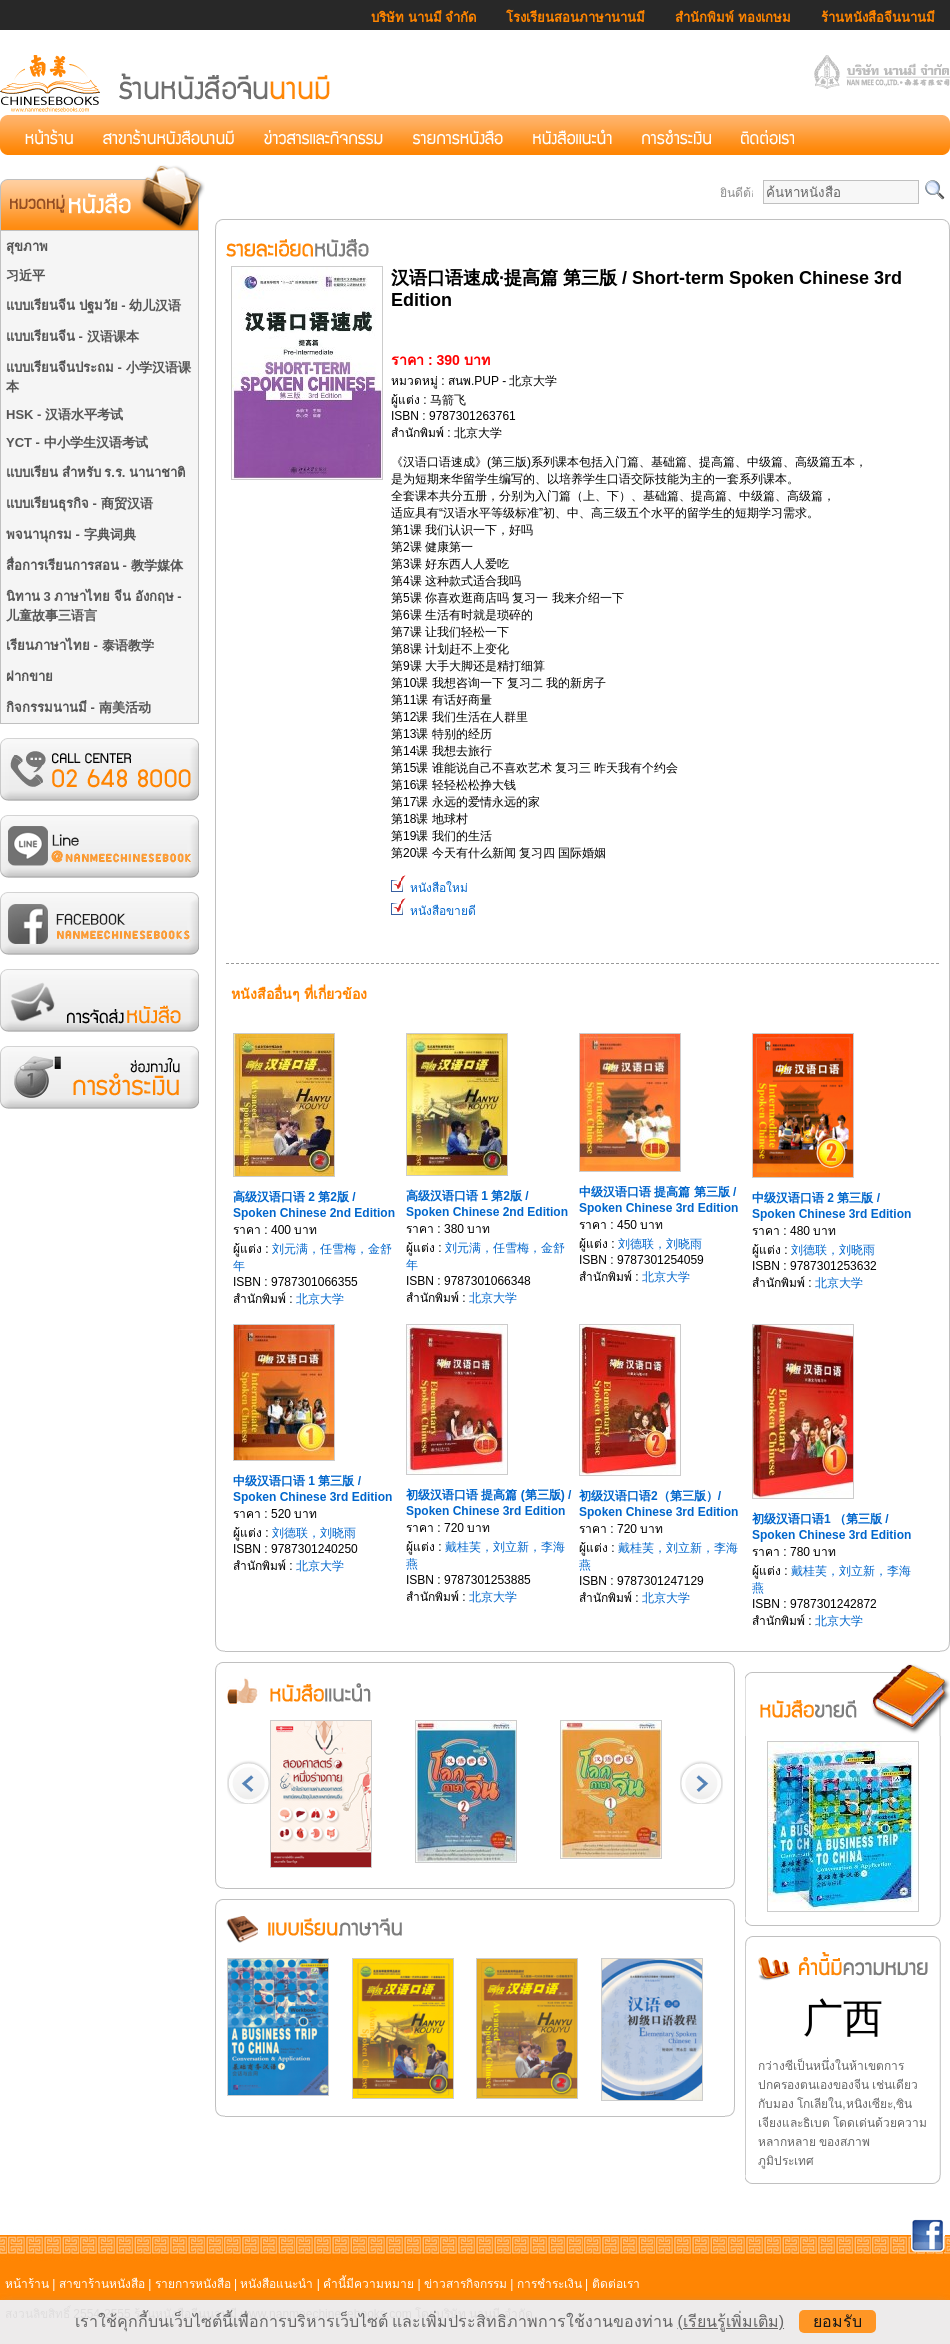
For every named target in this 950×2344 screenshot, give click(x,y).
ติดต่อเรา (616, 2284)
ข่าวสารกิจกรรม (465, 2284)
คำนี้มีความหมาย (368, 2284)
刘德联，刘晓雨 (660, 1244)
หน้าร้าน (27, 2284)
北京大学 (320, 1299)
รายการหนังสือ (193, 2284)
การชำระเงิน (549, 2284)
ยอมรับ (837, 2321)
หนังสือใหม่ (429, 888)
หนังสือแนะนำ (276, 2284)
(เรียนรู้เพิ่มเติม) (730, 2321)
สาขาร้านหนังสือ (102, 2284)
